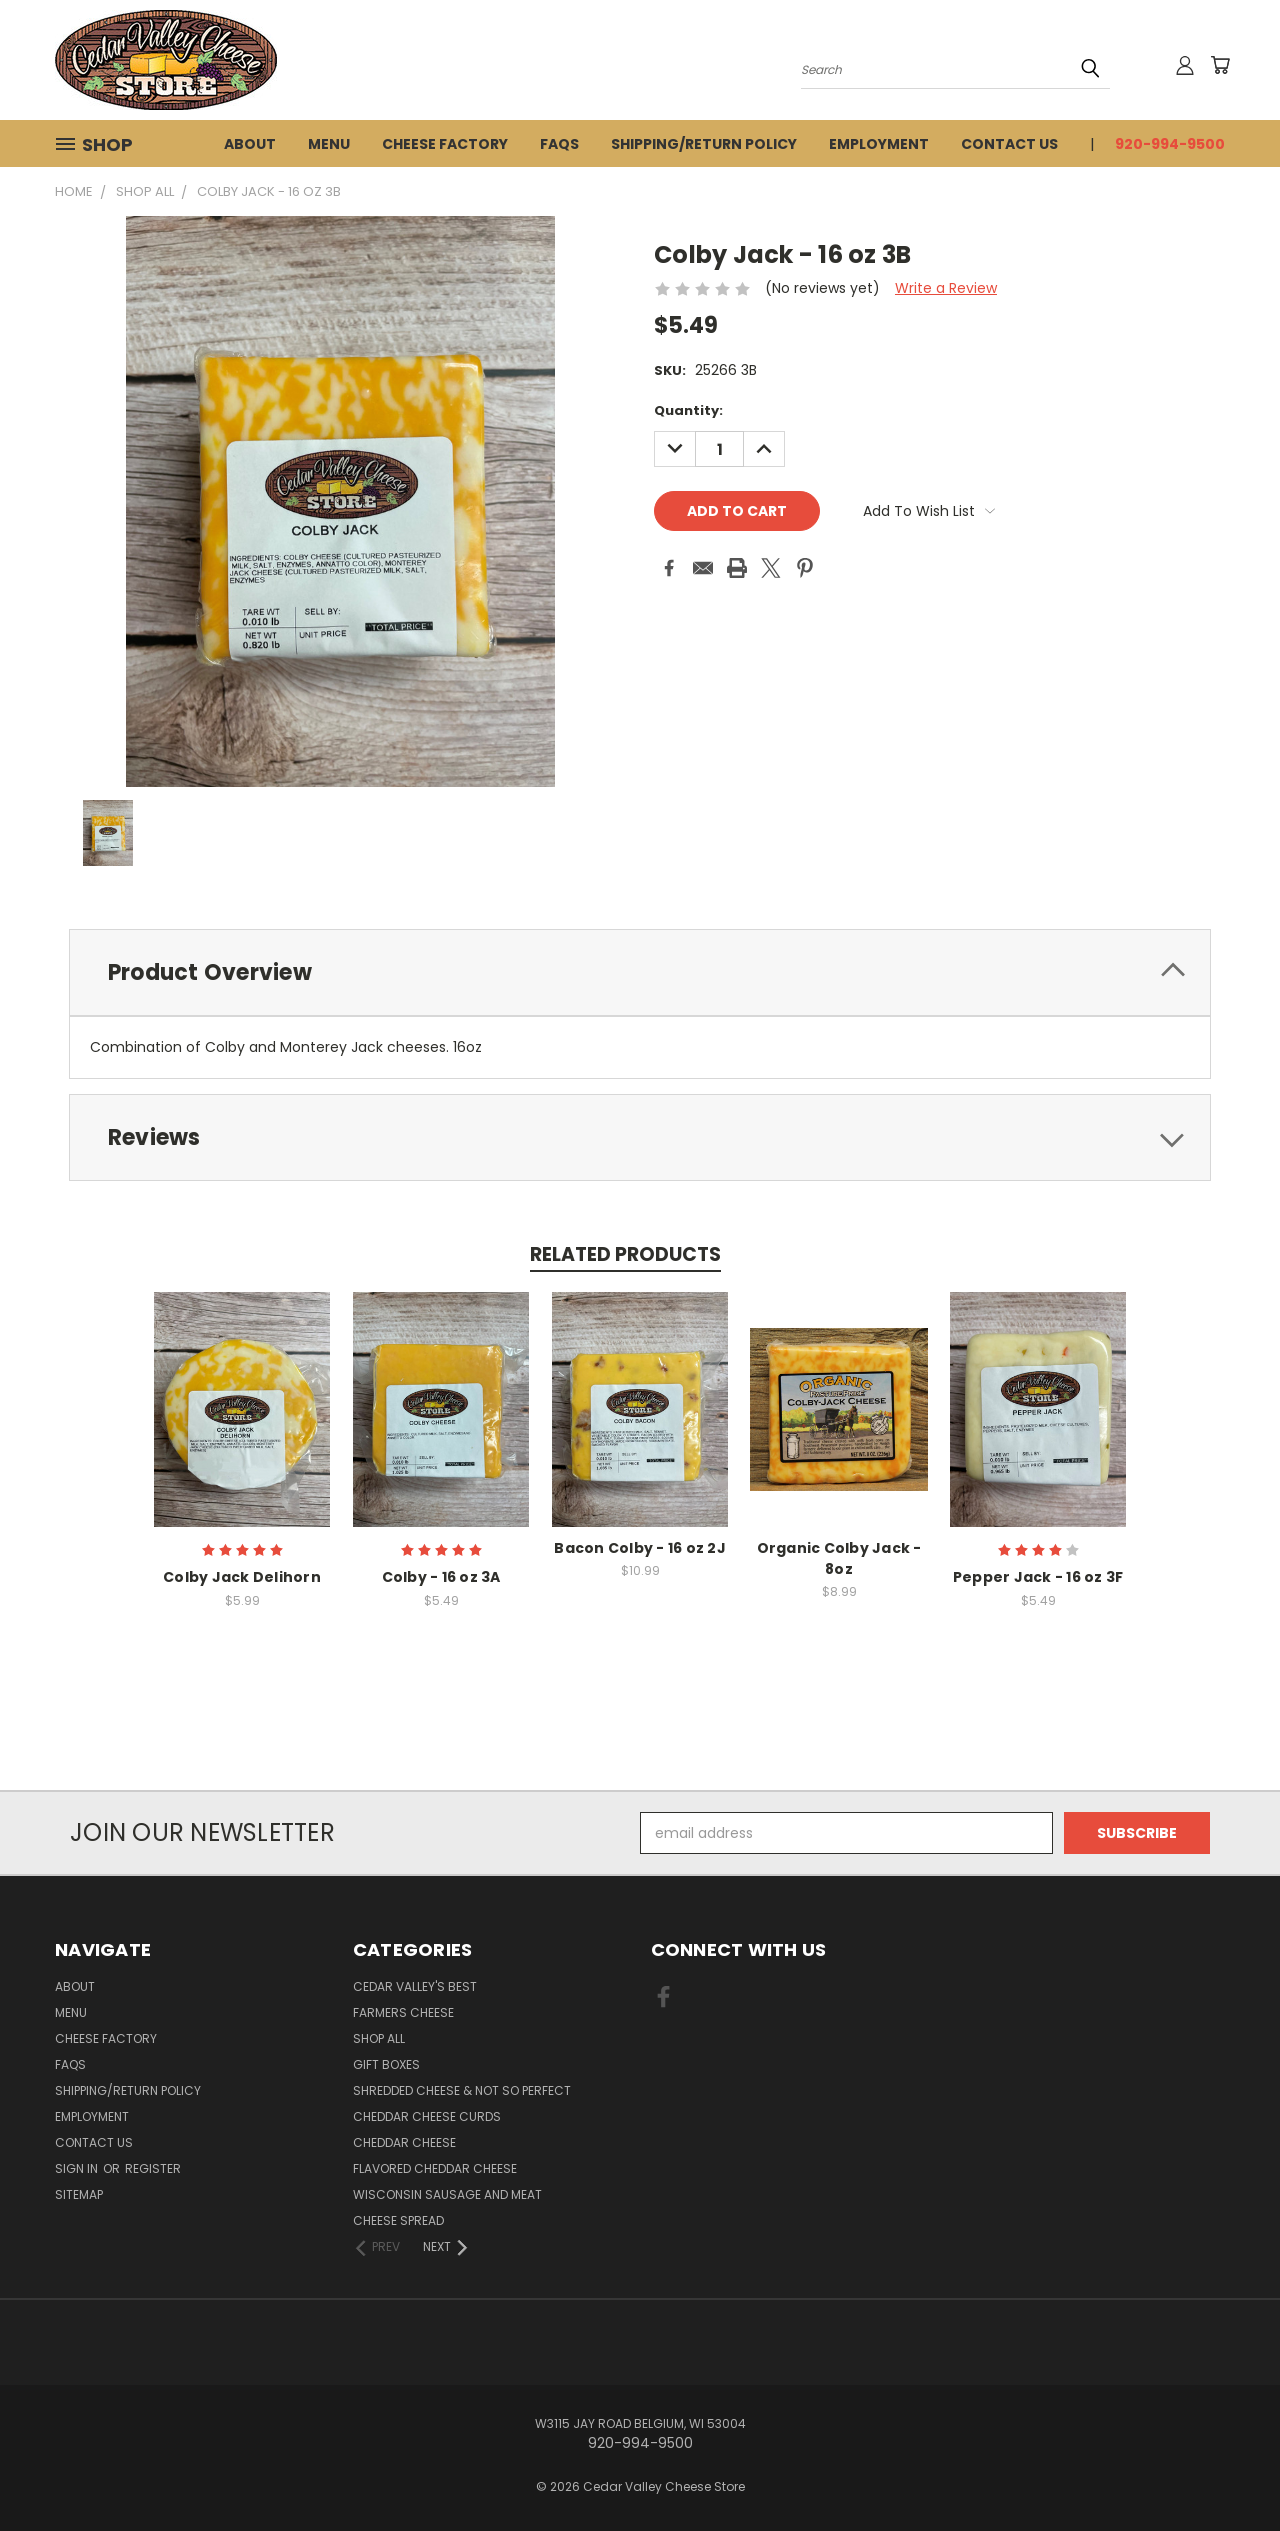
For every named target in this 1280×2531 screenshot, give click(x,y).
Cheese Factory (445, 144)
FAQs (559, 144)
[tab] (640, 972)
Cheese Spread (398, 2220)
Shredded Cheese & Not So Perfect (462, 2090)
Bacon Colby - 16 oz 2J (640, 1548)
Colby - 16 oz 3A (441, 1577)
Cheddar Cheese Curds (427, 2116)
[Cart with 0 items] (1220, 65)
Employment (879, 144)
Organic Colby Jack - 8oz (839, 1558)
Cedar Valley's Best (415, 1986)
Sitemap (79, 2194)
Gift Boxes (386, 2064)
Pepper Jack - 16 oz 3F (1038, 1577)
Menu (329, 144)
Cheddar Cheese (404, 2142)
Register (153, 2168)
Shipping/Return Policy (704, 144)
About (250, 144)
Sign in (78, 2168)
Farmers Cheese (403, 2012)
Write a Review (946, 288)
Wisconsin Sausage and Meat (447, 2194)
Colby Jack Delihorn (242, 1577)
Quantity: (688, 410)
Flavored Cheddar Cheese (435, 2168)
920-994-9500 (1170, 144)
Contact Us (1009, 144)
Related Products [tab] (625, 1254)
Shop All (379, 2038)
